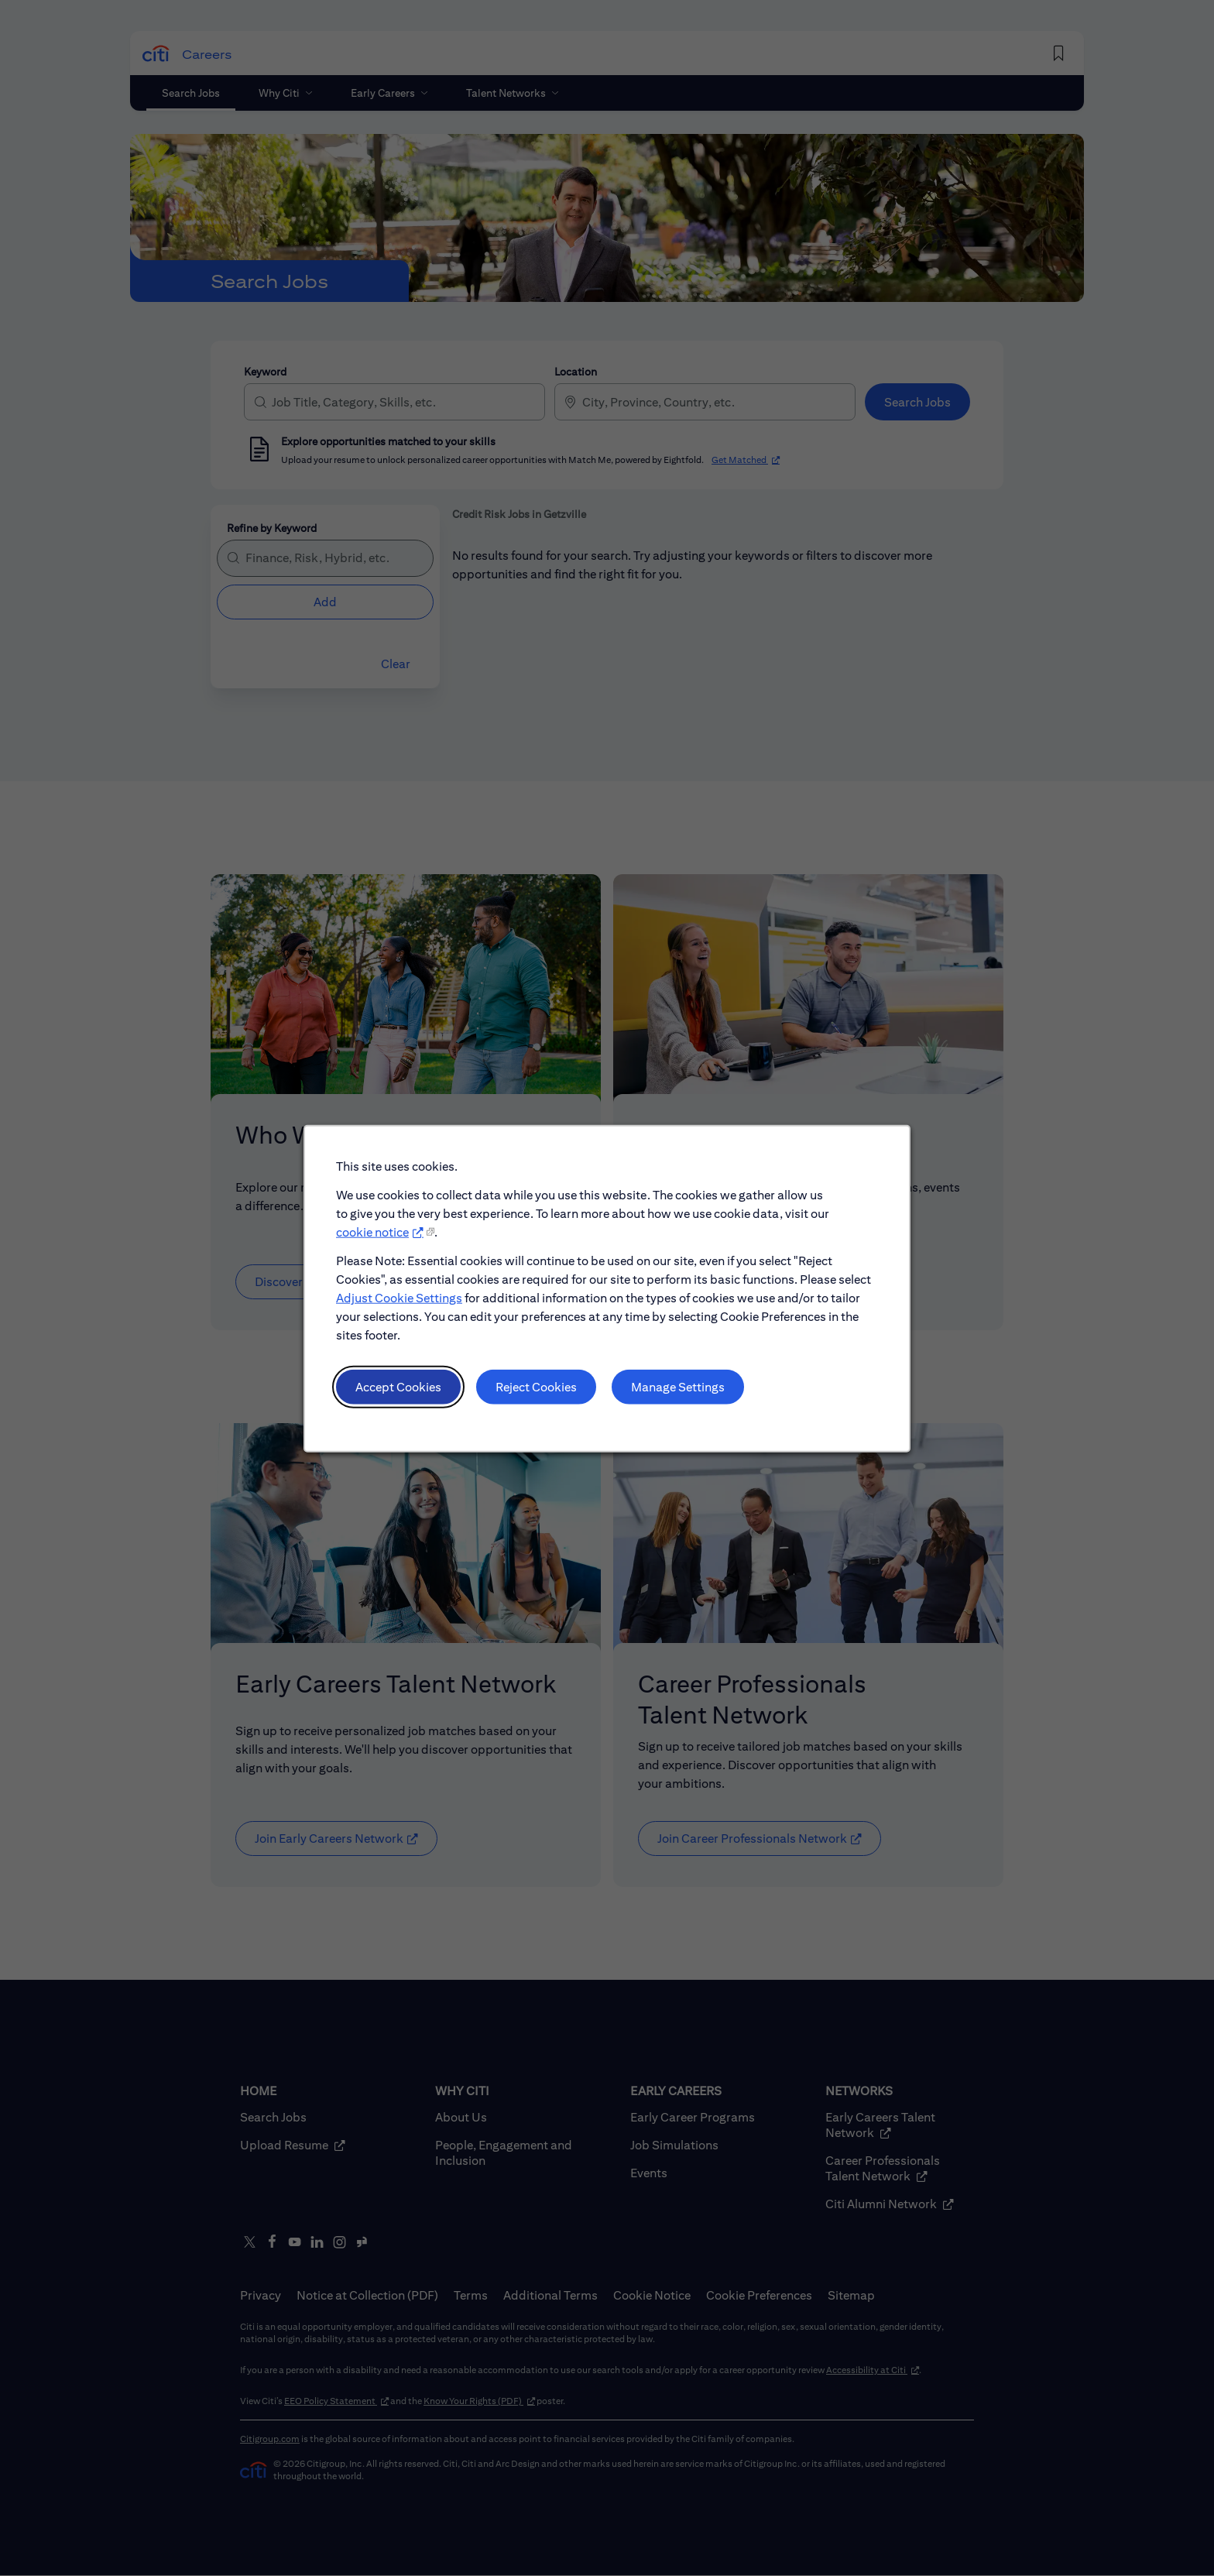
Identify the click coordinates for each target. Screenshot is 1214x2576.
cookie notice (388, 1257)
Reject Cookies (540, 1401)
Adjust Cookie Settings (413, 1318)
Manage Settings (673, 1401)
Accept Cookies (412, 1401)
